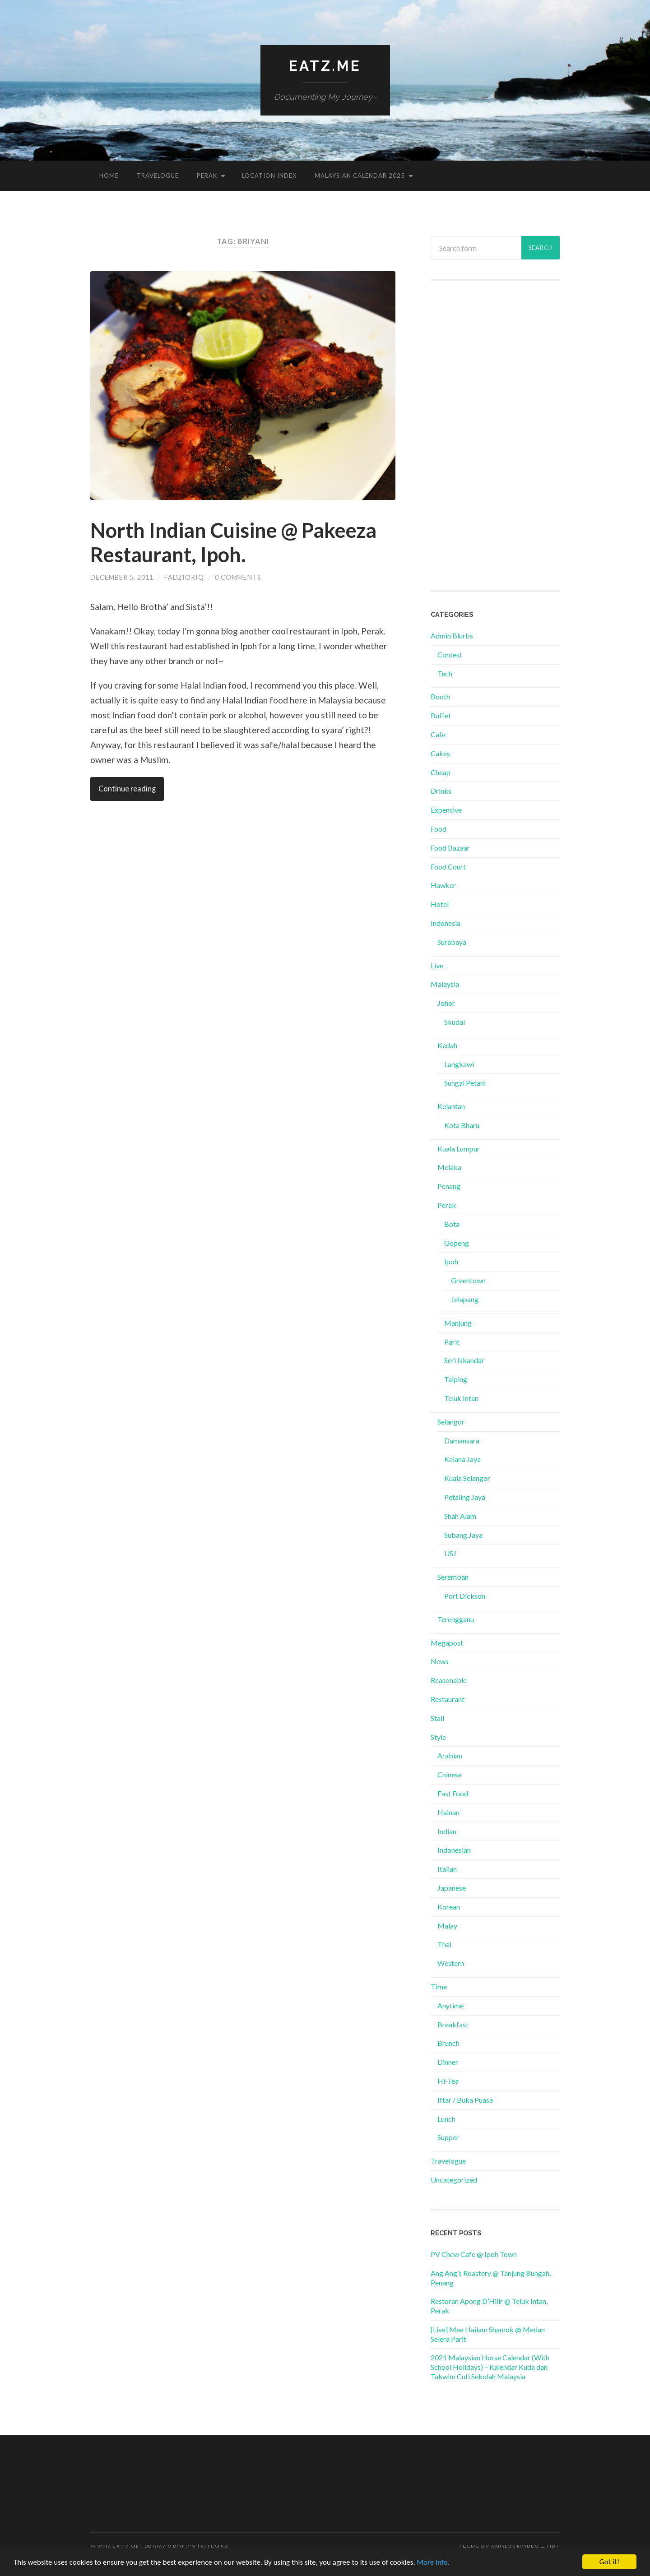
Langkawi (459, 1064)
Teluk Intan (461, 1398)
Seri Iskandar (464, 1360)
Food (438, 828)
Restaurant (447, 1699)
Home (109, 175)
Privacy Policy (170, 2547)
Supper (448, 2137)
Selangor (450, 1421)
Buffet (441, 715)
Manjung (458, 1322)
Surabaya (451, 942)
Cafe (438, 734)
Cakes (440, 753)
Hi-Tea (448, 2081)
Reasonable (449, 1680)
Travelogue (158, 175)
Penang (448, 1186)
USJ (450, 1553)
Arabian (449, 1755)
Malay (447, 1925)
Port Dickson (464, 1595)
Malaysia (445, 984)
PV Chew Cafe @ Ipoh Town (474, 2254)
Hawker (443, 885)
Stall (437, 1718)
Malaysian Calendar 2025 (360, 175)
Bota (452, 1224)
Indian (446, 1831)
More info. (433, 2562)
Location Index (269, 175)
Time (439, 1986)
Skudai (454, 1021)
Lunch (446, 2118)
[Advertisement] (495, 435)
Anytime (450, 2005)
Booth (440, 696)
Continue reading (127, 788)
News (440, 1661)
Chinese (449, 1774)
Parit (452, 1341)
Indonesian (454, 1849)
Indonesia (445, 923)
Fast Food (452, 1793)
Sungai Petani (465, 1082)
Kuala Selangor (467, 1478)
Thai (444, 1944)
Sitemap (214, 2547)
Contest (449, 654)
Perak (207, 175)
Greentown (468, 1280)
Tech (444, 673)
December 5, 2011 (121, 577)
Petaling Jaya (464, 1497)
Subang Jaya (463, 1535)
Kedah (447, 1045)
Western (450, 1963)
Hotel (440, 904)
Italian (447, 1868)
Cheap (440, 772)
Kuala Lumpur (458, 1148)
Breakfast (453, 2024)
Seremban (453, 1576)
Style (438, 1737)
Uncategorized (454, 2179)
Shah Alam (460, 1516)
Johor (446, 1003)
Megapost (447, 1642)
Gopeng (456, 1243)
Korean (448, 1906)
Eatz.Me (325, 65)
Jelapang (464, 1299)
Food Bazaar (450, 847)
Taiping (455, 1379)
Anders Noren (515, 2547)
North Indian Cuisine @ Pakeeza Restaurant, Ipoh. (233, 542)
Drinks (441, 790)
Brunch (448, 2043)
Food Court (448, 866)
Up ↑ (553, 2547)
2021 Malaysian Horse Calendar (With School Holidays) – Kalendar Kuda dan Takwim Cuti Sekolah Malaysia (490, 2367)
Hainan (448, 1812)
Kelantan (451, 1106)
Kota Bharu (461, 1125)
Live (437, 965)
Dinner (447, 2062)
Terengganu (455, 1619)
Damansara (461, 1440)
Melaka (449, 1167)
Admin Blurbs (452, 635)
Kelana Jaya (462, 1459)
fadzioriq (184, 577)
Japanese (451, 1887)
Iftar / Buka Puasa (465, 2099)
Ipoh (451, 1261)
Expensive (446, 809)
